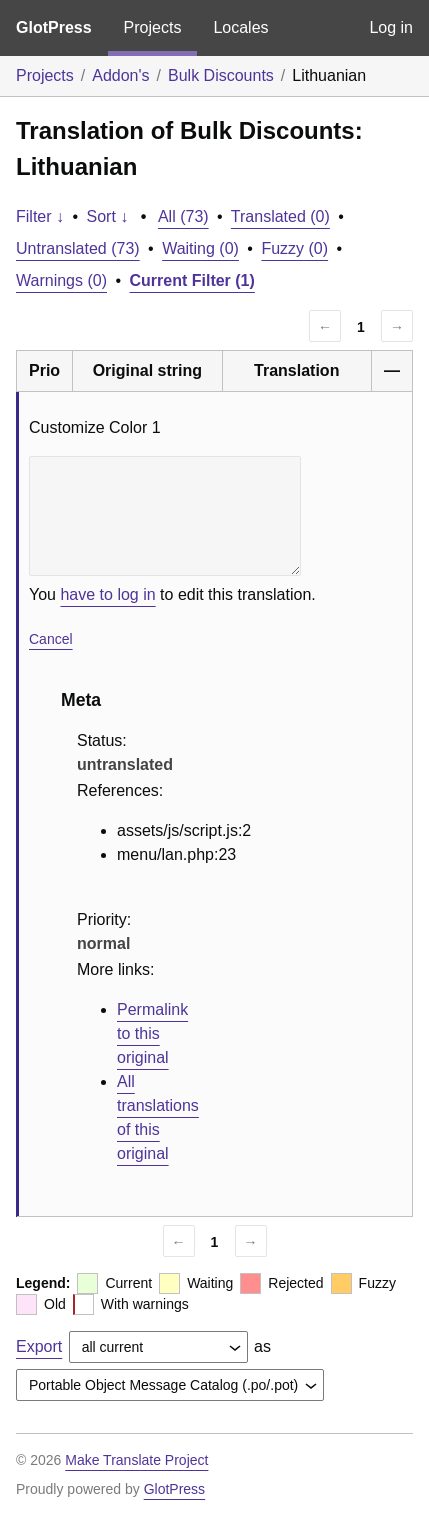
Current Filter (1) (192, 280)
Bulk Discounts (221, 75)
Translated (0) (280, 216)
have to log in (107, 594)
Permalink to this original (152, 1033)
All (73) (183, 216)
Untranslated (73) (78, 248)
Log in (391, 27)
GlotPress (54, 27)
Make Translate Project (136, 1460)
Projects (153, 27)
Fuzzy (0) (294, 248)
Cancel (51, 639)
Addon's (120, 75)
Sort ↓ (108, 216)
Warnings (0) (61, 280)
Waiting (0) (200, 248)
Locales (240, 27)
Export (39, 1346)
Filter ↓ (40, 216)
